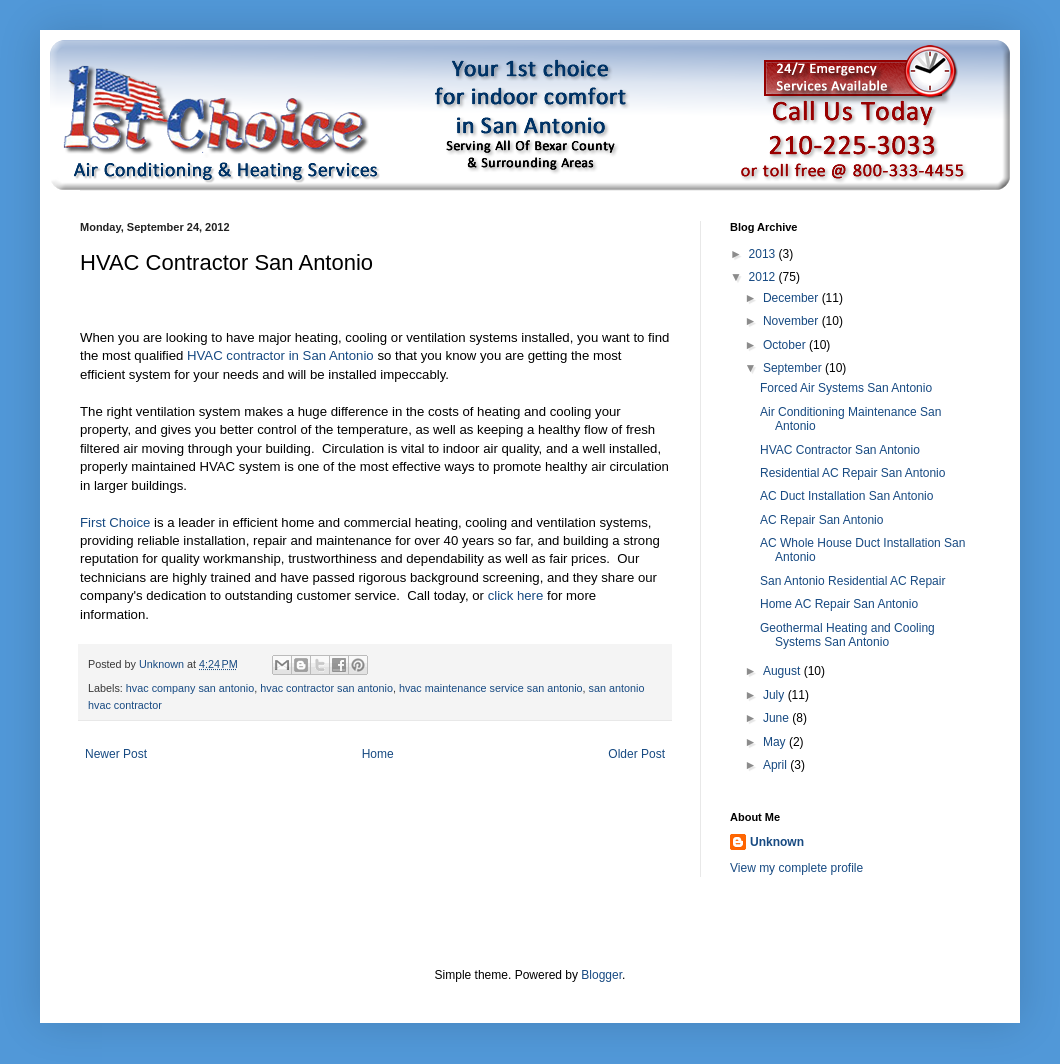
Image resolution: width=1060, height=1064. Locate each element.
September (794, 368)
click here (516, 595)
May (776, 742)
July (775, 695)
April (776, 765)
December (792, 298)
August (783, 671)
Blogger (601, 975)
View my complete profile (796, 868)
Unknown (777, 842)
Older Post (636, 754)
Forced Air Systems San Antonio (846, 388)
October (786, 345)
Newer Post (116, 754)
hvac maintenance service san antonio (491, 688)
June (777, 718)
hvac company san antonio (190, 688)
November (792, 321)
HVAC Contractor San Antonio (840, 450)
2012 (764, 277)
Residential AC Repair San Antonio (852, 473)
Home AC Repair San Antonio (839, 604)
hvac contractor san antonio (326, 688)
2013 (764, 254)
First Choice (115, 522)
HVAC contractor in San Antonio (282, 355)
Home (378, 754)
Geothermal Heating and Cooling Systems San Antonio (847, 635)
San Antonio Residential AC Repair (852, 581)
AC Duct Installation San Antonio (846, 496)
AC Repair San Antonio (821, 520)
